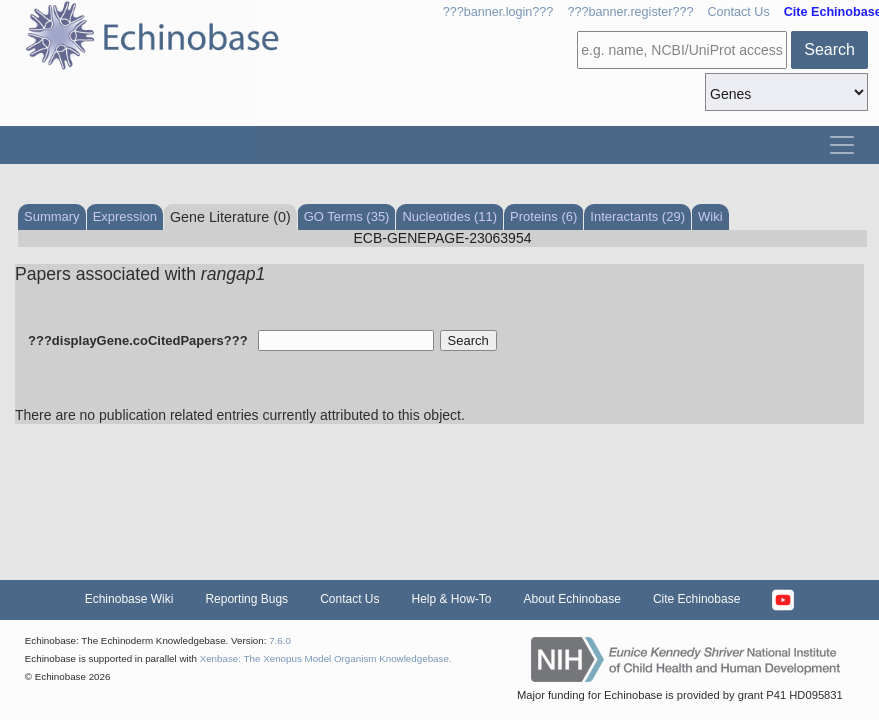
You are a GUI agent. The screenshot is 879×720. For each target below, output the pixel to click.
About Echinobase (572, 599)
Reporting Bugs (246, 599)
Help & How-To (451, 599)
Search (829, 49)
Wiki (710, 216)
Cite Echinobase (696, 599)
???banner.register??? (630, 12)
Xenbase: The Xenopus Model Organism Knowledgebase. (326, 658)
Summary (52, 216)
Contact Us (738, 12)
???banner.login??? (498, 12)
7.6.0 (280, 640)
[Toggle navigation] (842, 145)
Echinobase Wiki (129, 599)
